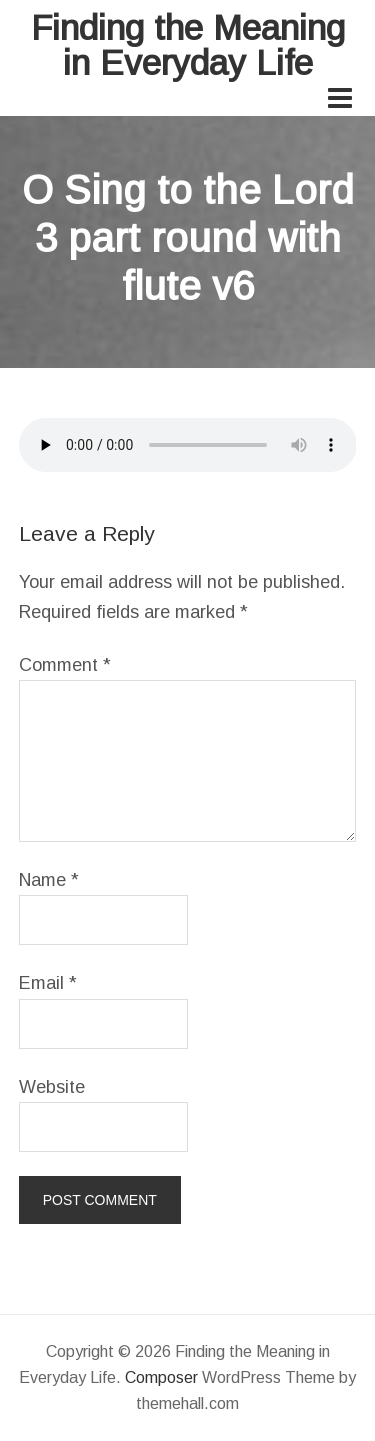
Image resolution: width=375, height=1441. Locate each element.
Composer (161, 1377)
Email (48, 983)
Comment (65, 665)
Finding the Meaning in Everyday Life (188, 45)
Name (49, 880)
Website (52, 1087)
